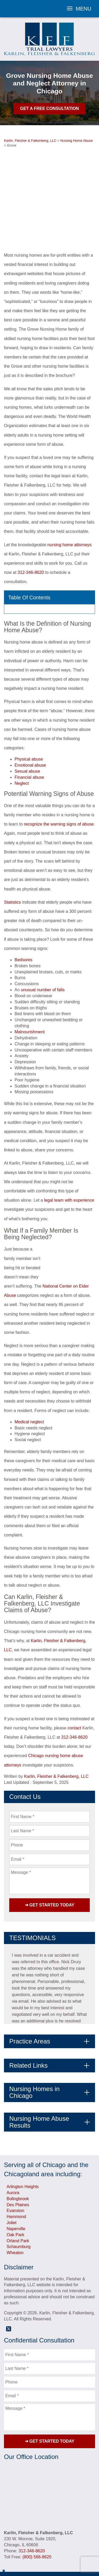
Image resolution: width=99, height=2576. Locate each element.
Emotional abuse (30, 725)
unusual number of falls (42, 950)
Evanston (15, 2171)
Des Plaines (18, 2165)
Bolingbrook (18, 2159)
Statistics (12, 862)
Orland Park (18, 2201)
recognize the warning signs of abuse (59, 784)
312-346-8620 (31, 532)
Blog (89, 2541)
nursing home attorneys (70, 505)
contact (74, 1688)
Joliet (11, 2183)
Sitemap (49, 2553)
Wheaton (15, 2213)
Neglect (22, 743)
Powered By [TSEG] (49, 2565)
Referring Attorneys (49, 2547)
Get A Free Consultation (49, 108)
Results (65, 2541)
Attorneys (26, 2541)
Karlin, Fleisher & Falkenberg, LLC (56, 1736)
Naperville (16, 2189)
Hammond (16, 2177)
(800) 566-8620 (36, 2517)
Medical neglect (29, 1382)
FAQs (11, 2547)
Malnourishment (30, 992)
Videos (78, 2541)
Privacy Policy (80, 2547)
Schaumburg (19, 2207)
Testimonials (46, 2541)
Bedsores (23, 920)
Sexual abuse (27, 731)
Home (11, 2541)
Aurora (13, 2153)
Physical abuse (29, 719)
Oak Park (15, 2195)
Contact (23, 2547)
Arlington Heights (23, 2147)
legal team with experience (69, 1160)
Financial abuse (29, 737)
